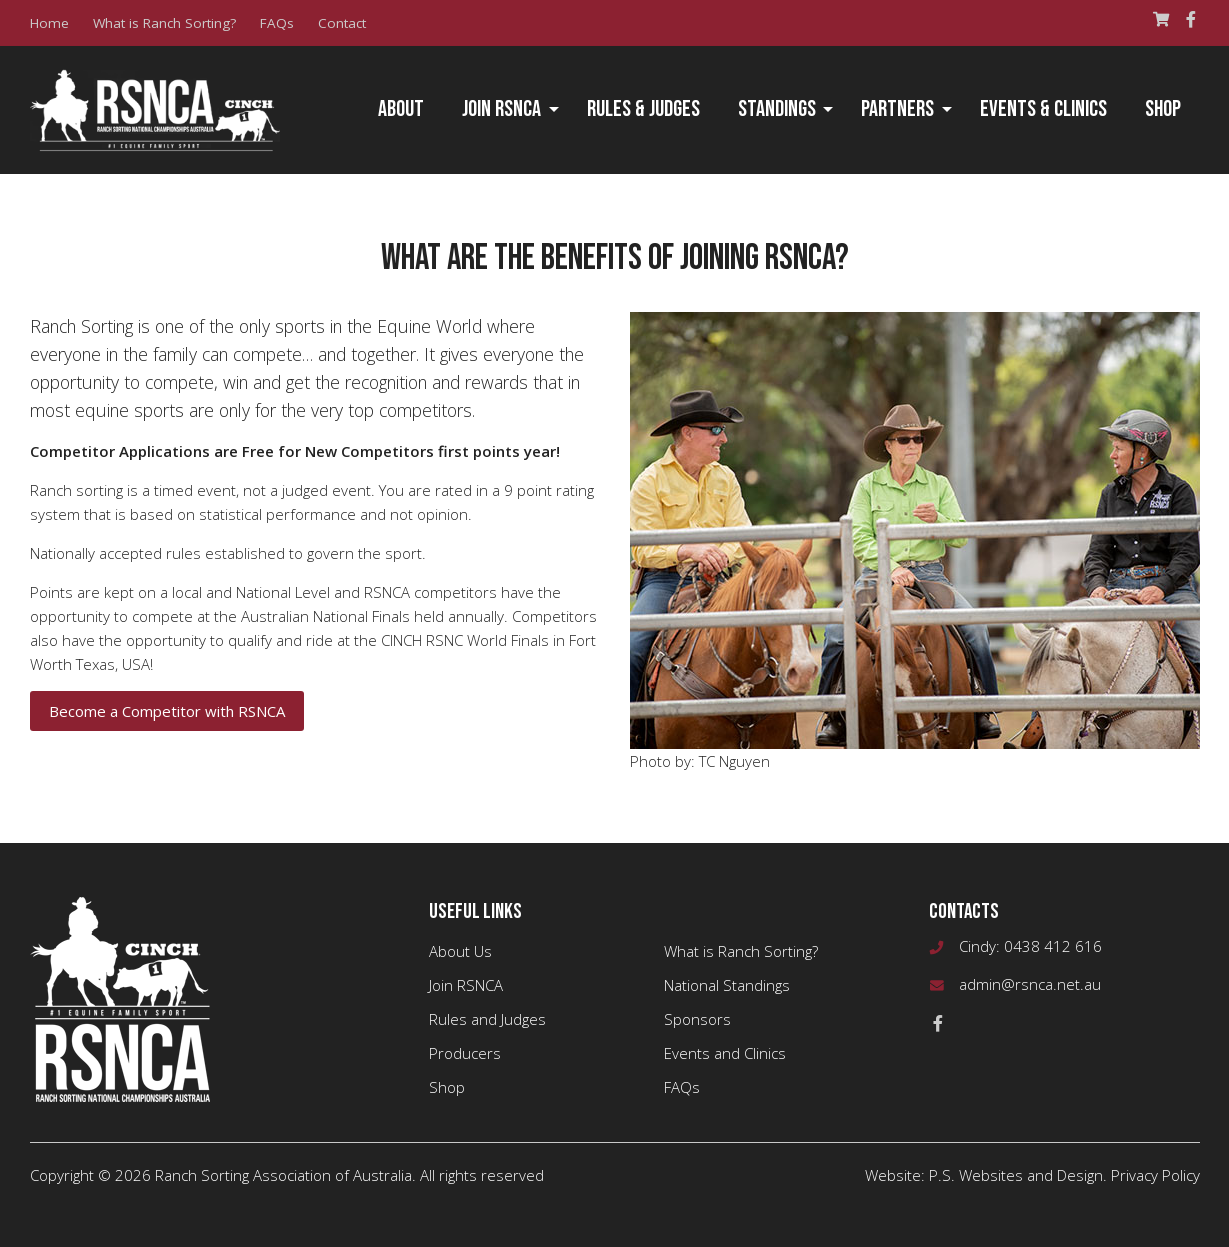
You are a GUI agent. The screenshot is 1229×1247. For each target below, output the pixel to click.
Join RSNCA (501, 109)
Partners (897, 109)
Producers (465, 1053)
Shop (1163, 109)
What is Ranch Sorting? (164, 23)
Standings (777, 109)
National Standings (727, 985)
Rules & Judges (643, 109)
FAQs (277, 23)
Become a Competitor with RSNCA (167, 711)
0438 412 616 (1053, 946)
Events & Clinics (1043, 109)
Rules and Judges (487, 1019)
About (401, 109)
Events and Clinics (725, 1053)
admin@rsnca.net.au (1030, 984)
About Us (460, 951)
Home (49, 23)
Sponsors (697, 1019)
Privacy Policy (1155, 1175)
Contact (342, 23)
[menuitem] (401, 110)
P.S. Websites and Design (1016, 1175)
